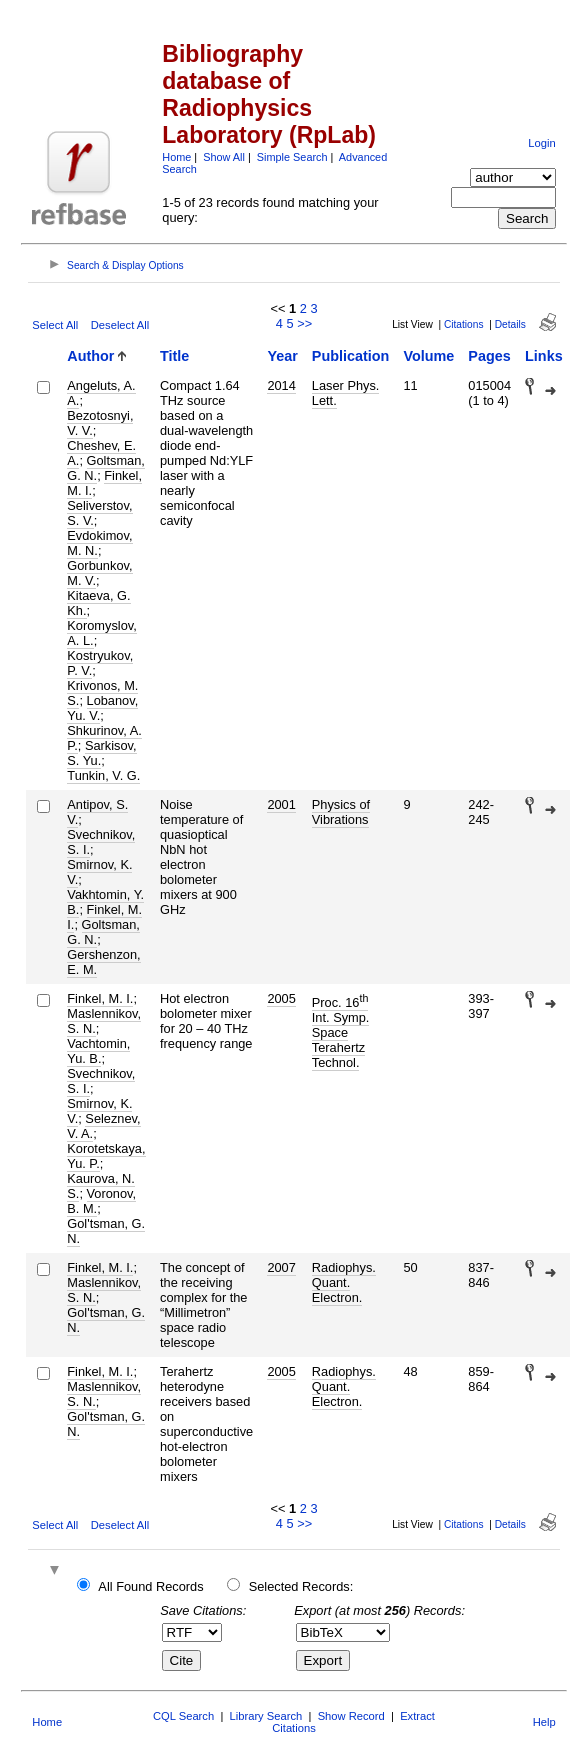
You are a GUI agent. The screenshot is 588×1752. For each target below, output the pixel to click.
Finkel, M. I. (104, 483)
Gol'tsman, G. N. (106, 1231)
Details (510, 324)
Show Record (351, 1716)
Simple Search (292, 157)
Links (544, 356)
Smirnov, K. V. (99, 872)
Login (541, 143)
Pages (489, 356)
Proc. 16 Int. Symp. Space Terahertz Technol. (341, 1032)
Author (90, 356)
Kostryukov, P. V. (100, 663)
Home (176, 157)
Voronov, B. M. (101, 1201)
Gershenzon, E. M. (103, 962)
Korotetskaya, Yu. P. (106, 1156)
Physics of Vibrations (341, 812)
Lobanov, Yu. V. (102, 708)
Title (174, 356)
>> (304, 323)
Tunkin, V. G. (103, 775)
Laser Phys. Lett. (346, 393)
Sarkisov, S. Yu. (101, 753)
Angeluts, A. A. (101, 393)
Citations (464, 324)
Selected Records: (301, 1586)
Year (282, 356)
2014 (281, 385)
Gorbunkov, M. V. (99, 573)
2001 (281, 804)
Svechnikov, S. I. (101, 842)
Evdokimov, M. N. (99, 543)
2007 (281, 1267)
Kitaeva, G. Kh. (98, 603)
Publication (351, 356)
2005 (281, 998)
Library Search (266, 1716)
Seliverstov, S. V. (99, 513)
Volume (428, 356)
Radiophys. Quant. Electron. (344, 1282)
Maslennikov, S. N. (104, 1021)
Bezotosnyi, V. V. (100, 423)
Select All (55, 325)
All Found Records (150, 1586)
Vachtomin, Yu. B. (98, 1051)
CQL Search (183, 1716)
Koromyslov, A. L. (101, 633)
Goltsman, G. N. (103, 932)
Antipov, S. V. (97, 812)
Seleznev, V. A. (103, 1126)
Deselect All (120, 325)
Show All (224, 157)
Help (544, 1722)
